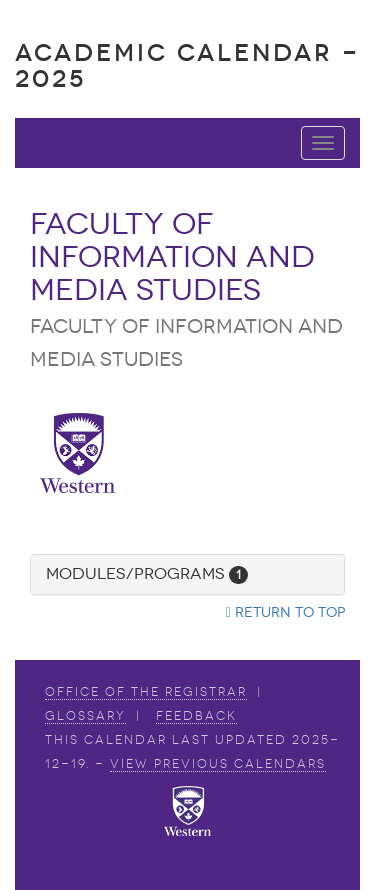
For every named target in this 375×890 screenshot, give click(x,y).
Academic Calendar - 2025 (187, 65)
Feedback (196, 716)
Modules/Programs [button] (147, 573)
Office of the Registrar (146, 692)
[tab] (187, 574)
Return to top (285, 612)
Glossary (85, 716)
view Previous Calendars (218, 764)
